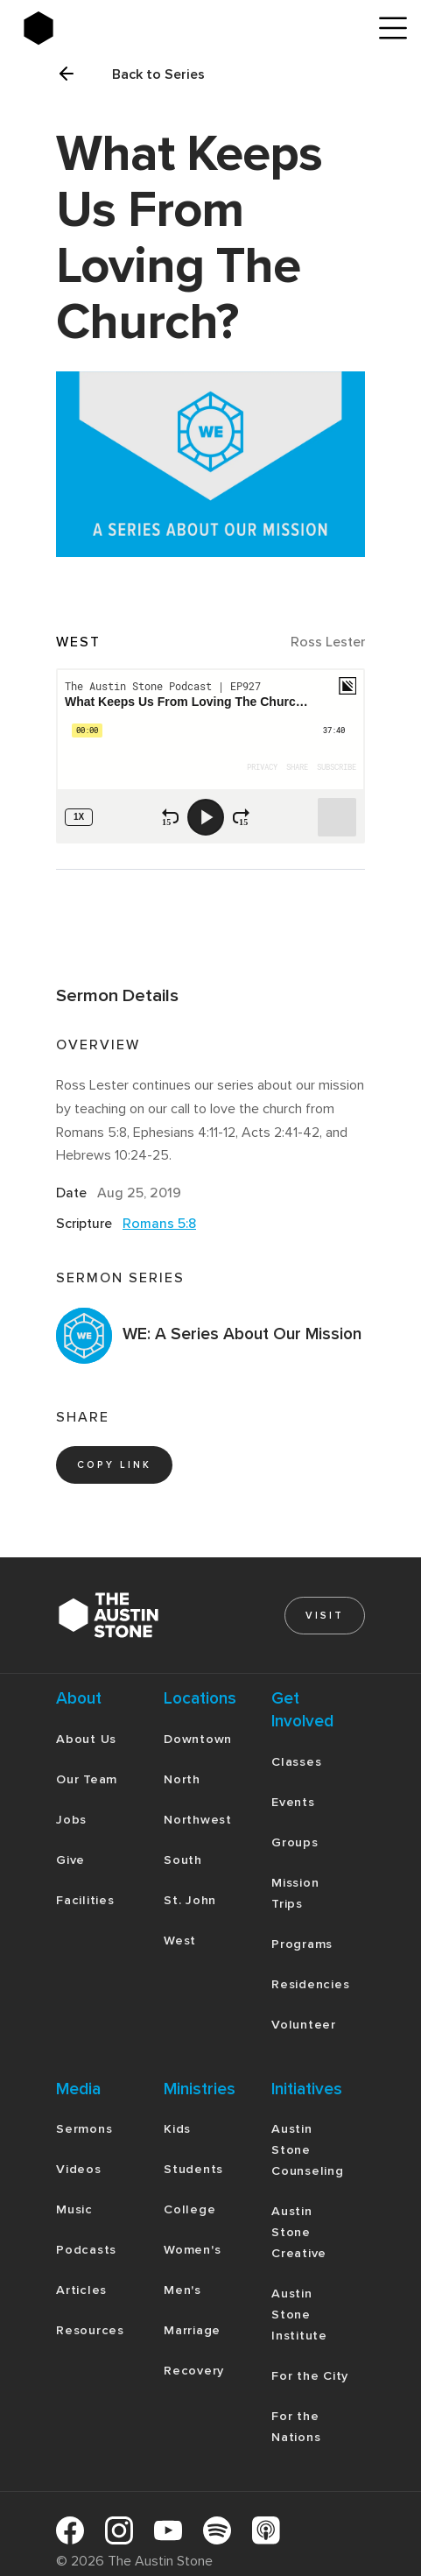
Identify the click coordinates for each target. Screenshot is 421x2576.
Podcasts (86, 2249)
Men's (182, 2290)
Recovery (194, 2370)
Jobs (71, 1819)
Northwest (198, 1819)
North (182, 1779)
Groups (295, 1842)
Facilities (85, 1900)
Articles (81, 2290)
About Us (86, 1739)
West (180, 1940)
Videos (79, 2169)
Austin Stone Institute (299, 2314)
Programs (302, 1944)
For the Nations (295, 2427)
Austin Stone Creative (298, 2232)
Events (293, 1802)
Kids (177, 2128)
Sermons (84, 2128)
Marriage (192, 2330)
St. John (190, 1900)
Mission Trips (295, 1893)
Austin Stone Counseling (307, 2149)
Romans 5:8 (159, 1223)
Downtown (198, 1739)
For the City (309, 2375)
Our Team (86, 1779)
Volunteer (303, 2024)
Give (70, 1860)
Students (193, 2169)
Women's (192, 2249)
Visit (324, 1615)
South (183, 1860)
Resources (90, 2330)
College (189, 2209)
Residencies (310, 1984)
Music (74, 2209)
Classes (296, 1761)
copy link (114, 1465)
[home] (210, 28)
